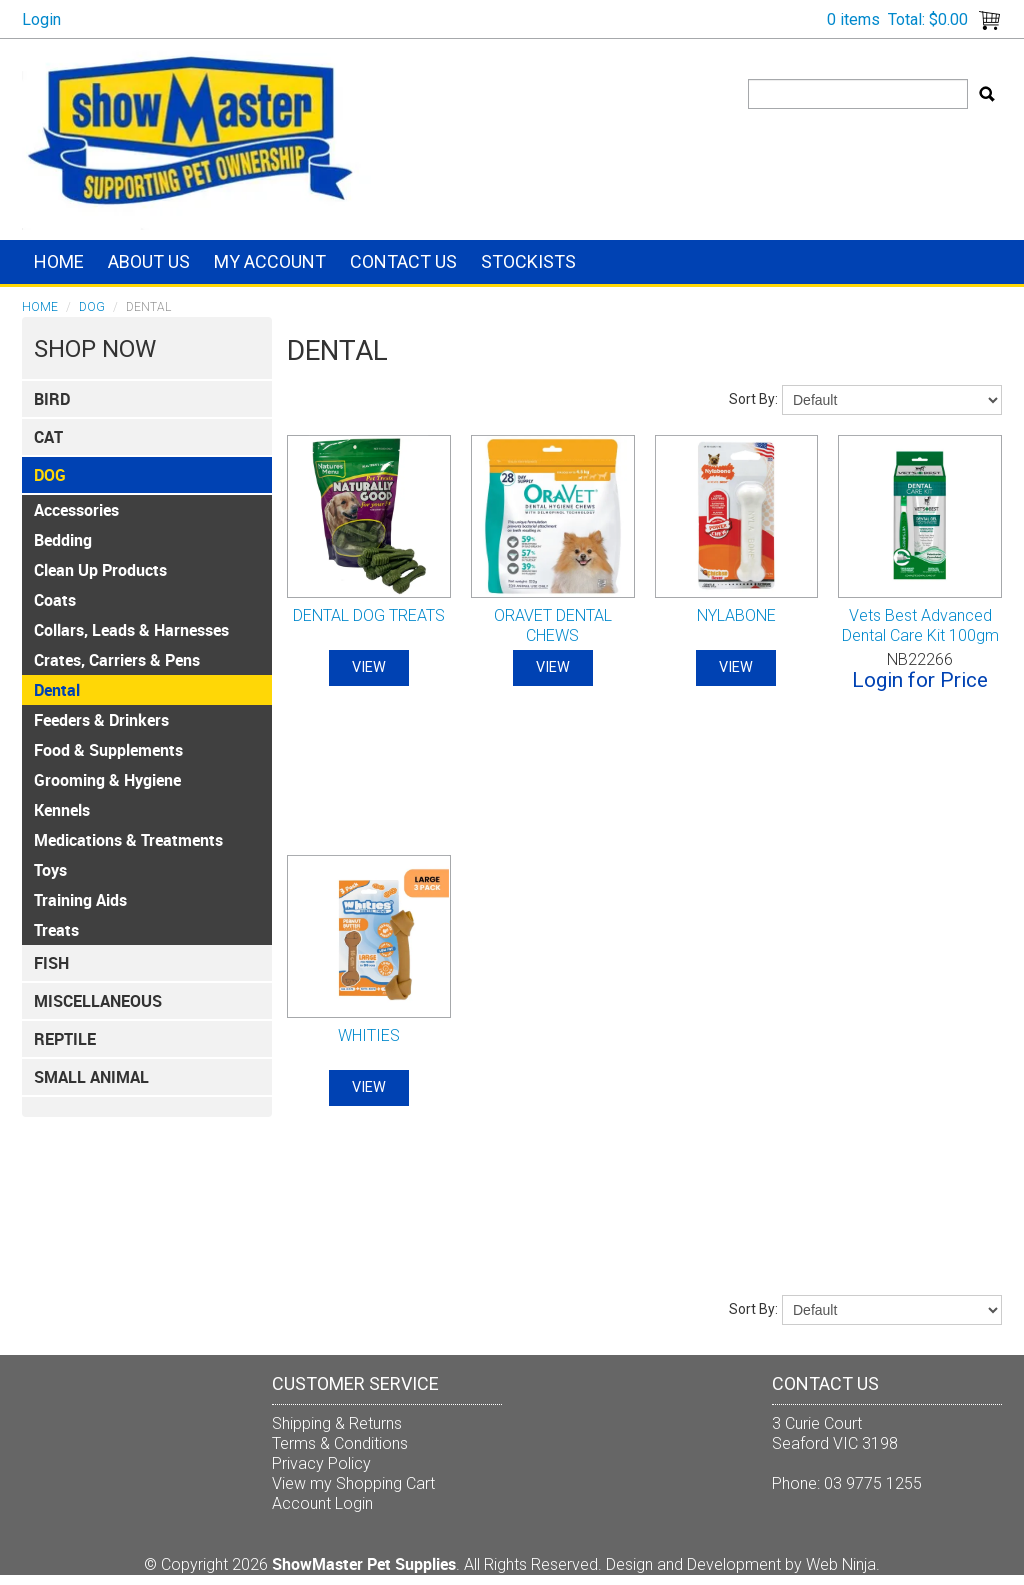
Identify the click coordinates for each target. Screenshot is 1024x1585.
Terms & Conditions (340, 1443)
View (369, 667)
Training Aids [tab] (80, 900)
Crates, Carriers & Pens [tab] (117, 660)
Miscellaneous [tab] (98, 1001)
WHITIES (369, 1035)
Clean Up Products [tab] (100, 570)
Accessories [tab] (76, 510)
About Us (149, 261)
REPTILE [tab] (65, 1039)
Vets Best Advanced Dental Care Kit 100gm (920, 625)
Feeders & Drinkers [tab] (101, 720)
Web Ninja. (843, 1564)
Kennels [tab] (62, 810)
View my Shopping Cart (353, 1483)
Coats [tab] (55, 600)
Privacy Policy (321, 1463)
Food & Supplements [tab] (108, 750)
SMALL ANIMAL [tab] (91, 1077)
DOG (92, 307)
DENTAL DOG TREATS (369, 615)
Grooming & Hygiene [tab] (107, 780)
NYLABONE (736, 615)
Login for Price (920, 680)
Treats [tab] (56, 930)
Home (59, 261)
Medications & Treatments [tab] (128, 840)
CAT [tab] (48, 437)
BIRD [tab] (52, 399)
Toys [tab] (50, 870)
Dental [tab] (57, 690)
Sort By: (753, 399)
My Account (270, 261)
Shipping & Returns (337, 1423)
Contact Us (403, 261)
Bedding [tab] (63, 540)
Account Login (322, 1503)
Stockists (528, 261)
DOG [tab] (50, 475)
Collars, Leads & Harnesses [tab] (131, 630)
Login (41, 19)
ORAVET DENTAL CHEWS (553, 625)
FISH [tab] (51, 963)
